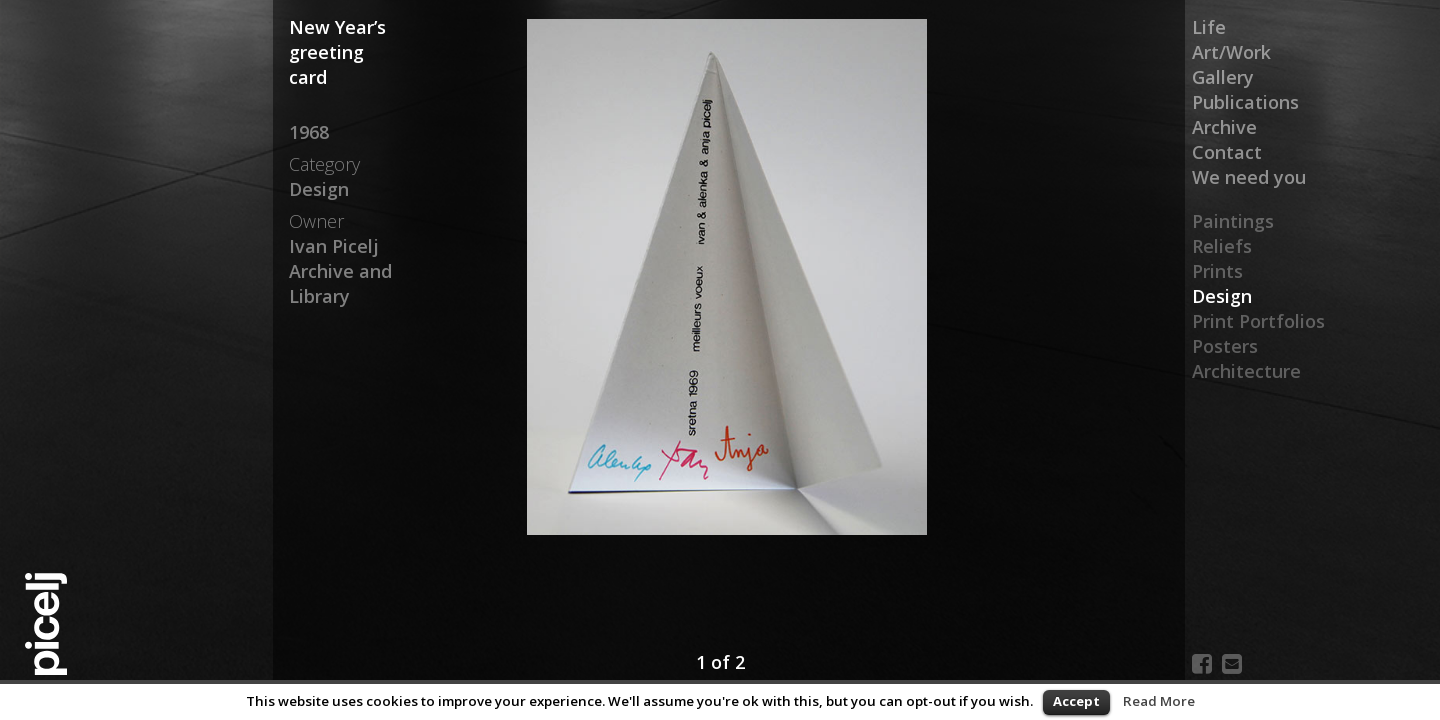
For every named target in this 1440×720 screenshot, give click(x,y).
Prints (1217, 271)
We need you (1249, 177)
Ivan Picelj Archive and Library (340, 271)
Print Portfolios (1258, 321)
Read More (1159, 701)
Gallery (1223, 77)
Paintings (1233, 221)
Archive (1224, 127)
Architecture (1246, 371)
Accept (1076, 701)
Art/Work (1231, 52)
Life (1209, 27)
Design (1222, 296)
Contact (1227, 152)
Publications (1245, 102)
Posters (1225, 346)
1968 (309, 132)
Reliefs (1222, 246)
